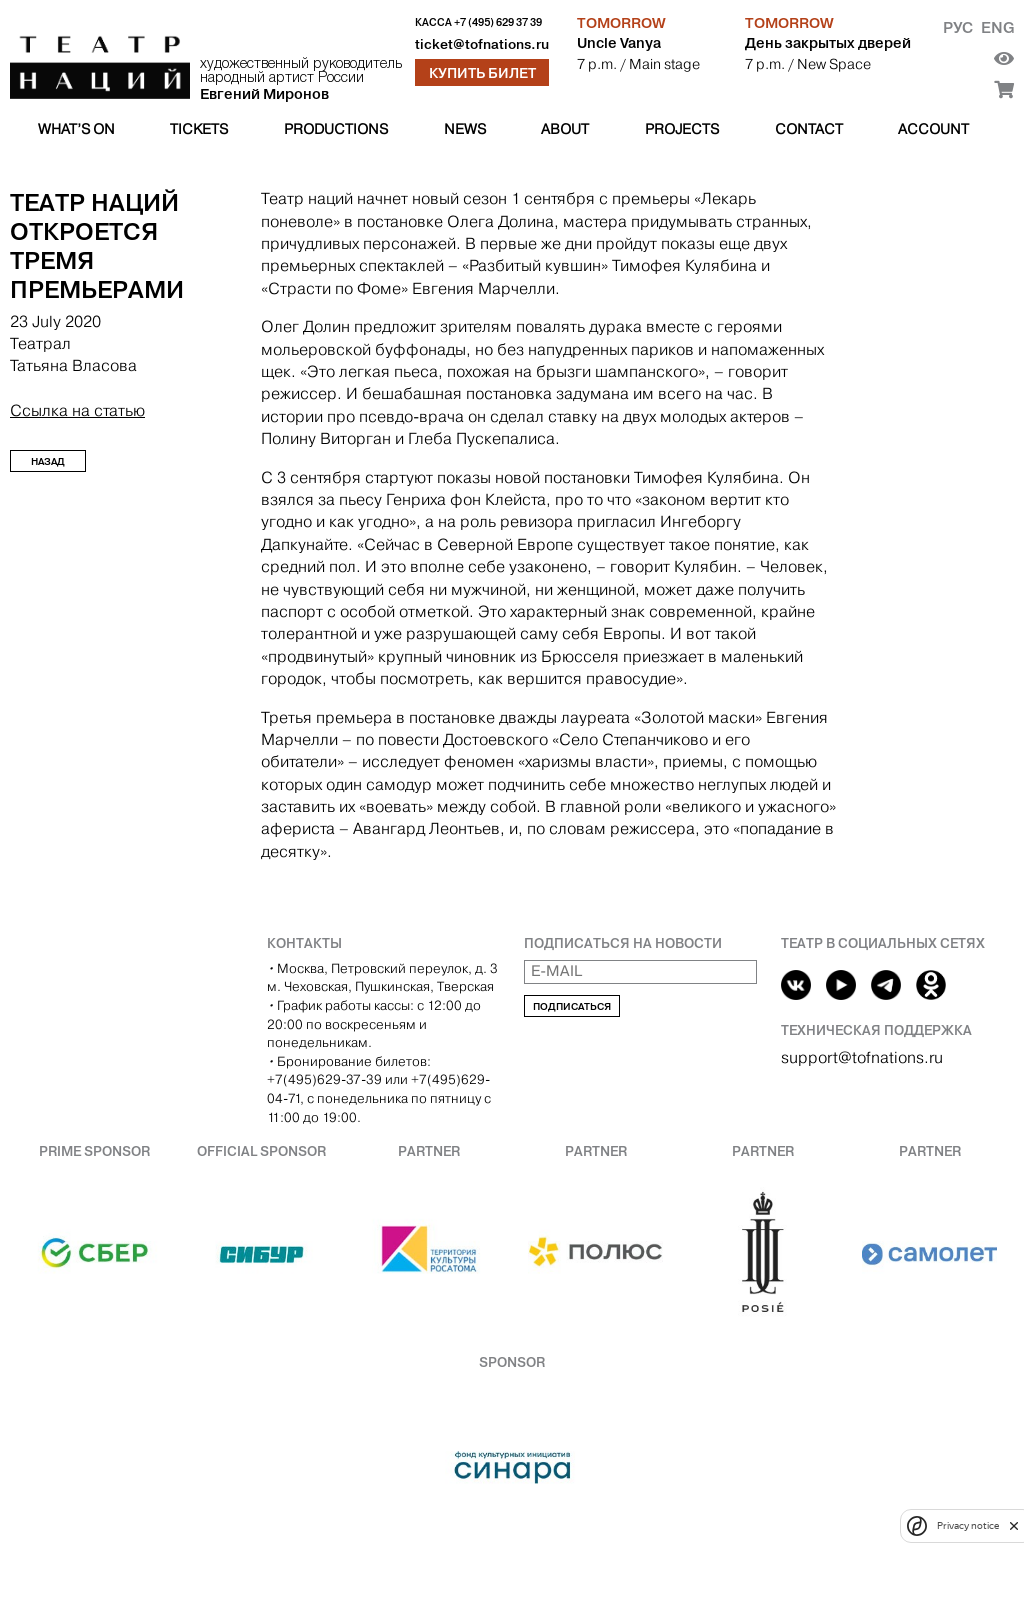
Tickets (199, 129)
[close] (1014, 1525)
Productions (336, 129)
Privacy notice (968, 1525)
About (565, 129)
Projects (682, 129)
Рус (958, 27)
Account (933, 129)
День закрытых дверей (828, 43)
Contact (809, 129)
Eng (997, 27)
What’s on (76, 129)
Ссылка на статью (77, 410)
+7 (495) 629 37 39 (498, 22)
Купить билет (482, 73)
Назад (48, 461)
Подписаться (572, 1006)
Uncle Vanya (619, 43)
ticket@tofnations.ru (482, 44)
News (465, 129)
